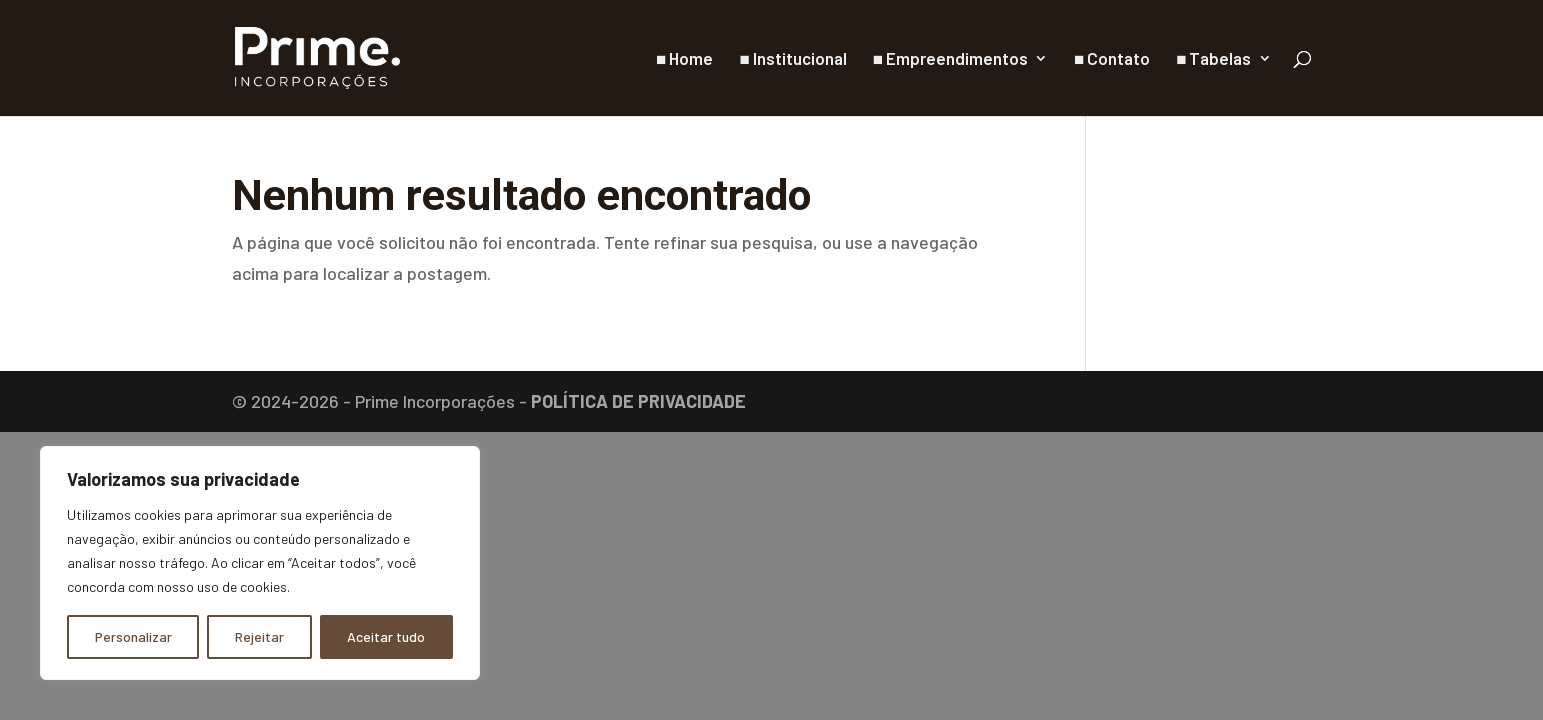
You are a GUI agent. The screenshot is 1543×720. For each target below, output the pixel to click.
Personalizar (133, 636)
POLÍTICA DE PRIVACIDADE (638, 401)
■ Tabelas (1213, 59)
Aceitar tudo (386, 636)
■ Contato (1112, 59)
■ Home (684, 59)
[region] (260, 563)
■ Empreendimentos (950, 59)
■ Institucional (792, 59)
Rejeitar (259, 636)
